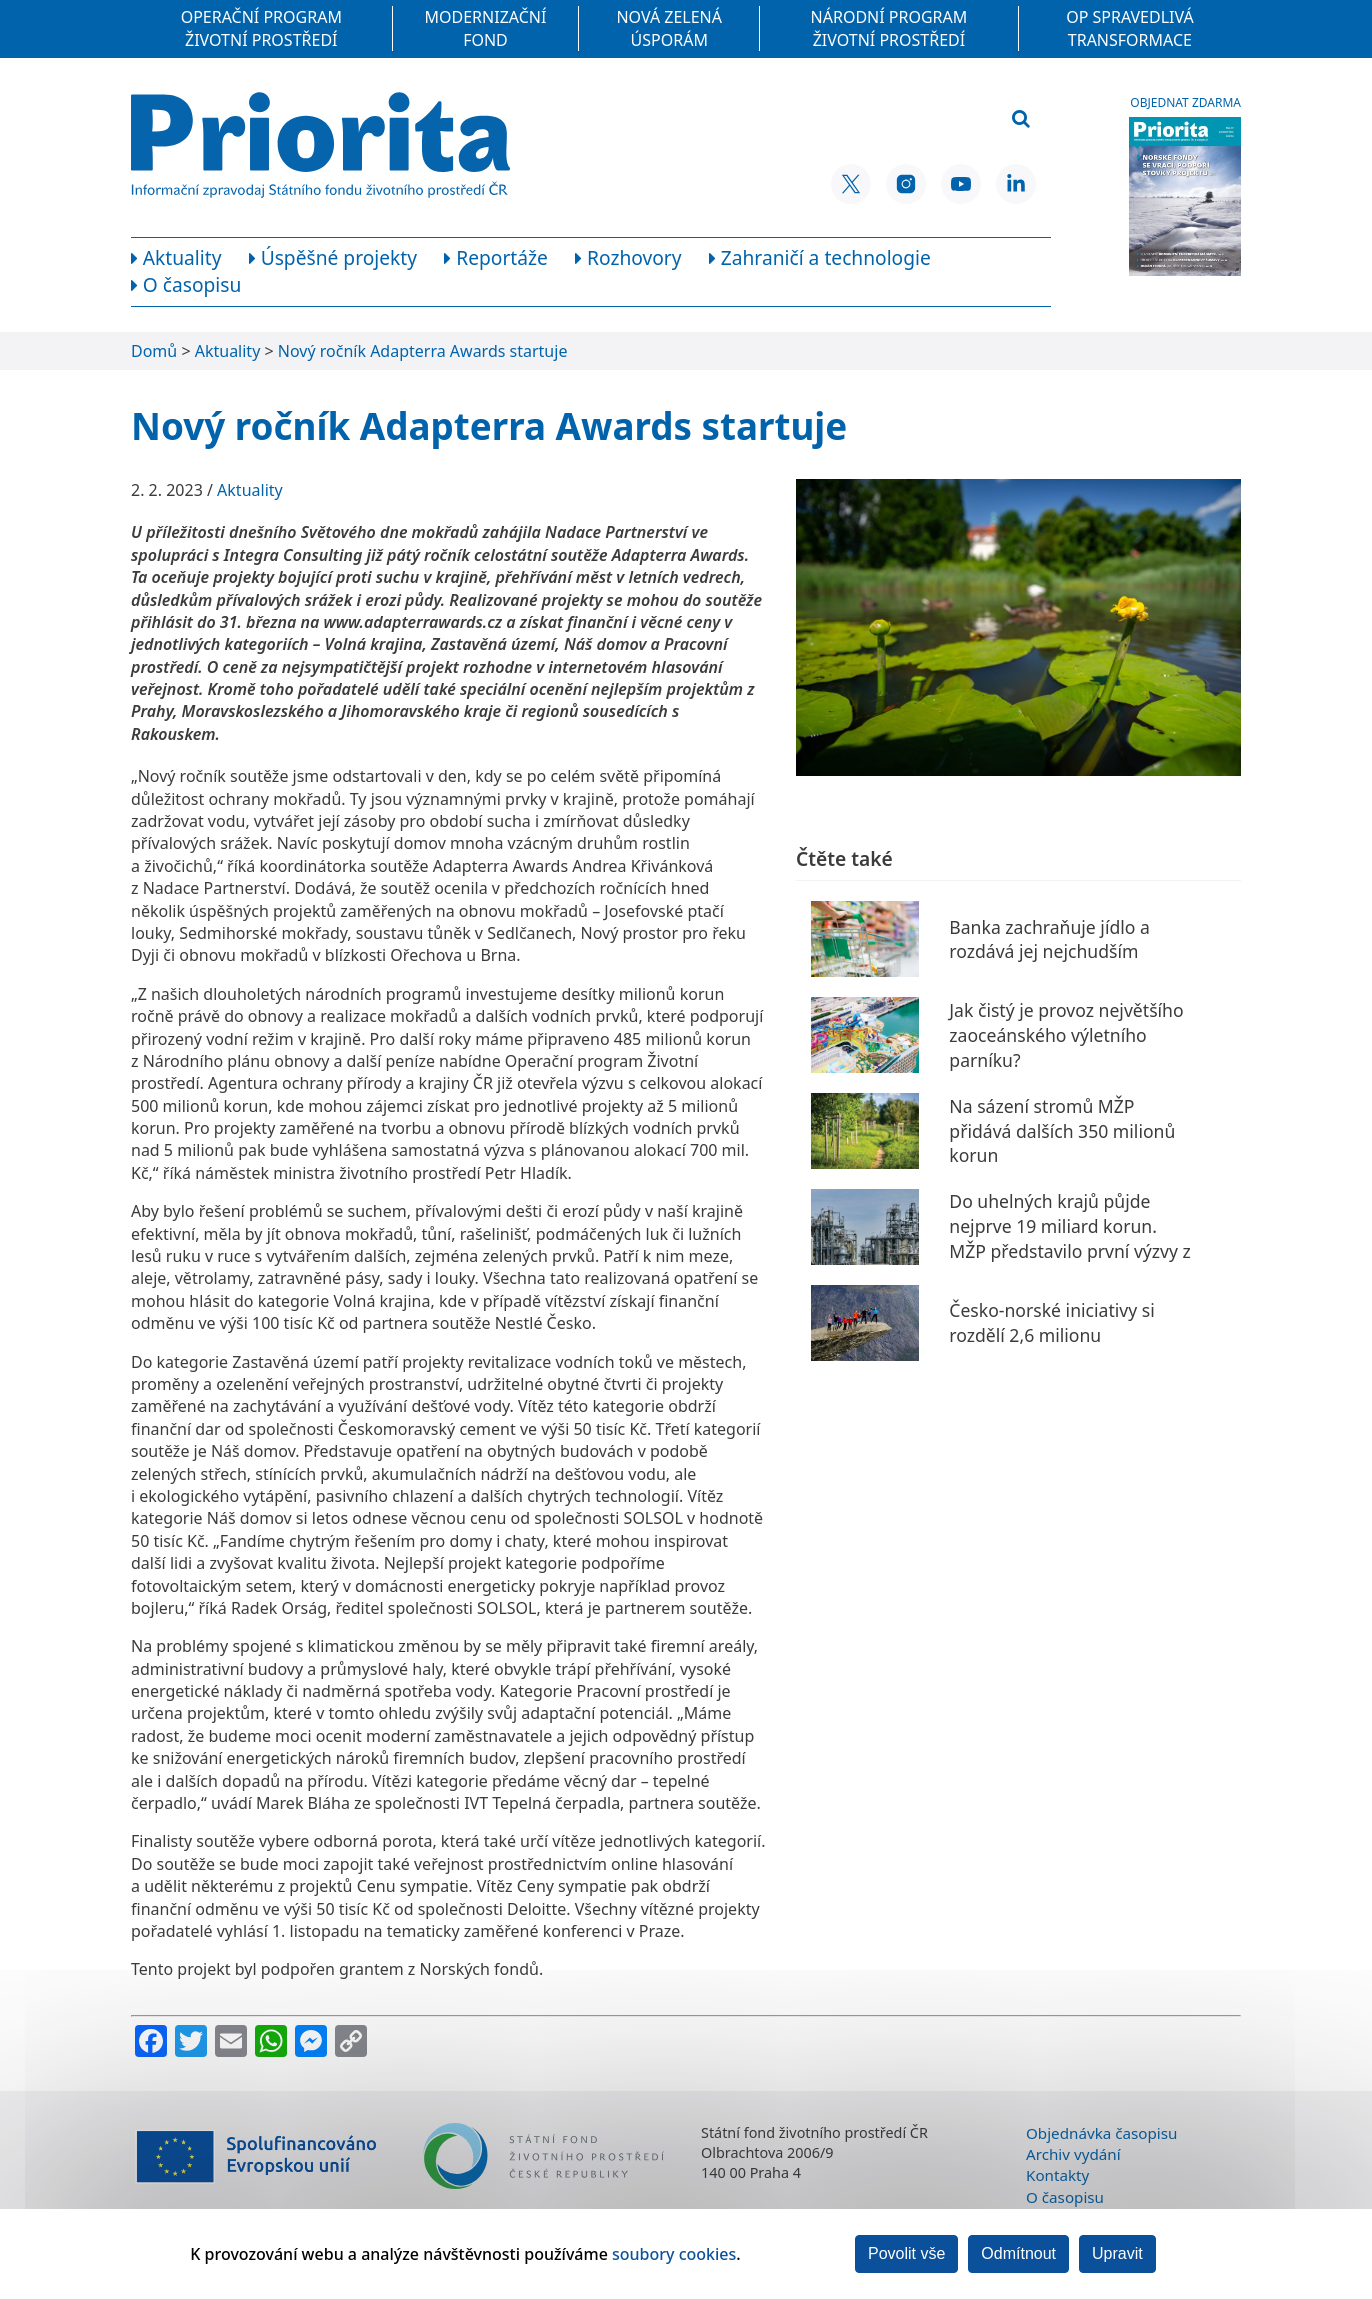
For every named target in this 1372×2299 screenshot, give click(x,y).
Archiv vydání (1073, 2154)
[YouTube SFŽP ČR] (961, 184)
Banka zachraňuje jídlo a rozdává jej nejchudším (1049, 939)
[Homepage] (320, 145)
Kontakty (1057, 2175)
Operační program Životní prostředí (261, 28)
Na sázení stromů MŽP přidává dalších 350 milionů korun (1062, 1130)
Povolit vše (906, 2253)
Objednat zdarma (1185, 103)
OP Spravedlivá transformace (1130, 28)
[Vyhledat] (1021, 119)
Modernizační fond (486, 28)
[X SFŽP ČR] (851, 184)
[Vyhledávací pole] (899, 120)
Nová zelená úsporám (669, 28)
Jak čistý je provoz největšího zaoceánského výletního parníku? (1066, 1034)
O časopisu (1065, 2197)
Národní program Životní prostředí (889, 28)
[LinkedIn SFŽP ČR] (1016, 184)
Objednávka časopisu (1101, 2133)
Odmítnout (1018, 2253)
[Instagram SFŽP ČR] (906, 184)
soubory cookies (674, 2254)
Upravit (1117, 2253)
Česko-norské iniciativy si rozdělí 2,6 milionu (1051, 1322)
